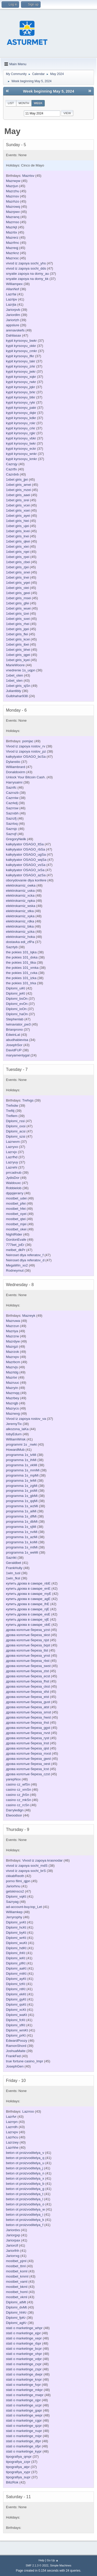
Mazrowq (13, 207)
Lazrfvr (11, 2117)
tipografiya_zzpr (18, 2462)
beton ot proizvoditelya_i (24, 2214)
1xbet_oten (14, 675)
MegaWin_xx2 (17, 1265)
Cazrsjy (11, 464)
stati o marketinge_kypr (24, 2451)
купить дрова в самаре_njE (27, 1609)
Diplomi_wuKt (16, 1943)
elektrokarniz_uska (20, 891)
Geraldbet (13, 1563)
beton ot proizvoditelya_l (24, 2199)
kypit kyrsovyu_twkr (21, 443)
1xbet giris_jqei (17, 629)
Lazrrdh (12, 2127)
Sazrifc (11, 787)
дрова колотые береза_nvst (28, 1733)
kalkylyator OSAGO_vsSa (26, 865)
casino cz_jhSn (17, 1795)
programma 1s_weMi (22, 1552)
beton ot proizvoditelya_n (25, 2173)
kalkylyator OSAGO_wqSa (26, 860)
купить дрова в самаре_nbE (28, 1583)
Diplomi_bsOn (17, 999)
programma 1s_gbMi (22, 1496)
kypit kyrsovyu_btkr (20, 397)
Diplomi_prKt (16, 2035)
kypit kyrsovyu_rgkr (20, 433)
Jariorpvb (13, 310)
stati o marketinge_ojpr (23, 2400)
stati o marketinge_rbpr (23, 2343)
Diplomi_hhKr (16, 2312)
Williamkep (14, 1912)
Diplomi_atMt (16, 2302)
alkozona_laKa (17, 1429)
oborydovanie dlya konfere (26, 880)
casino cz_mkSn (18, 1800)
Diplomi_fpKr (16, 2318)
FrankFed (13, 2056)
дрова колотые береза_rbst (27, 1661)
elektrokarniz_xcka (20, 895)
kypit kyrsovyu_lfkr (20, 356)
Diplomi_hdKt (16, 1948)
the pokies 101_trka (21, 983)
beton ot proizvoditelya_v (25, 2153)
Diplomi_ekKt (16, 1994)
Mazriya (12, 1331)
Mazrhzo (12, 201)
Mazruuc (12, 1383)
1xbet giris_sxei (18, 619)
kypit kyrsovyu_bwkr (21, 341)
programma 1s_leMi (21, 1480)
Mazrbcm (13, 1362)
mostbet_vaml (16, 2281)
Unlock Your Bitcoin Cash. (26, 777)
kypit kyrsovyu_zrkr (20, 366)
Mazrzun (12, 1326)
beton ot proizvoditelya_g (25, 2189)
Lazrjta (11, 304)
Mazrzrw (12, 1336)
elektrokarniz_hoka (20, 937)
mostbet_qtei (16, 1219)
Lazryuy (12, 1162)
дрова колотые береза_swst (28, 1666)
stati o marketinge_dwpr (24, 2374)
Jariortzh (12, 320)
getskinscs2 (15, 1891)
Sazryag (12, 1902)
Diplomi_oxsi (16, 1126)
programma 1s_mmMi (23, 1470)
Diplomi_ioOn (16, 1009)
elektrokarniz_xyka (20, 916)
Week (38, 103)
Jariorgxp (13, 2235)
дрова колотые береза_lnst (27, 1743)
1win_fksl (13, 1578)
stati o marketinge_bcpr (24, 2348)
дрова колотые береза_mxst (28, 1753)
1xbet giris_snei (18, 572)
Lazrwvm (13, 1142)
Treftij (10, 1111)
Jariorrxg (12, 2256)
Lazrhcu (12, 2137)
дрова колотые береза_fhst (27, 1681)
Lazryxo (12, 1147)
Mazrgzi (12, 1346)
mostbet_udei (16, 1198)
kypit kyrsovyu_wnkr (21, 454)
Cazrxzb (12, 793)
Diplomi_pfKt (16, 1963)
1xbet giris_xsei (18, 510)
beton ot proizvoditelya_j (24, 2168)
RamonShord (16, 2046)
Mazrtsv (28, 176)
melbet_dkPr (15, 1250)
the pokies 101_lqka (21, 952)
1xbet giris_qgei (18, 655)
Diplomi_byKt (16, 1933)
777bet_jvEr (15, 1245)
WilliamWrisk (16, 1439)
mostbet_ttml (16, 2266)
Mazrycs (12, 1408)
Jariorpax (13, 2240)
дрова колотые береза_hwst (28, 1717)
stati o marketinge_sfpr (23, 2446)
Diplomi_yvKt (16, 1922)
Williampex (14, 284)
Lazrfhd (11, 1157)
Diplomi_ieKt (15, 1958)
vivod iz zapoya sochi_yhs (26, 263)
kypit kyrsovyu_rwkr (21, 382)
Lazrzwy (12, 2142)
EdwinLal (13, 1035)
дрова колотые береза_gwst (28, 1759)
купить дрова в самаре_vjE (27, 1619)
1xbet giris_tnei (17, 577)
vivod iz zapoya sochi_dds (26, 268)
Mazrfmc (12, 243)
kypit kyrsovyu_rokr (20, 423)
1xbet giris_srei (17, 500)
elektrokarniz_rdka (20, 921)
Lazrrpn (12, 2122)
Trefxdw (12, 1105)
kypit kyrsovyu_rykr (20, 402)
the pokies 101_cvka (22, 973)
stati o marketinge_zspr (24, 2369)
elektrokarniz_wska (20, 906)
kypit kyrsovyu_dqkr (21, 413)
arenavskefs (15, 330)
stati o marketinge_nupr (24, 2431)
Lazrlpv (11, 299)
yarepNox (13, 1779)
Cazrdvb (12, 474)
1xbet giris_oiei (17, 588)
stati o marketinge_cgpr (24, 2420)
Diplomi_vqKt (16, 1896)
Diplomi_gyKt (16, 1999)
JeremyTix (14, 1424)
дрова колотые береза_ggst (28, 1728)
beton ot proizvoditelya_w (25, 2209)
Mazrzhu (12, 191)
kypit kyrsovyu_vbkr (21, 438)
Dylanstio (13, 762)
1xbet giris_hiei (17, 521)
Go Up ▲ (52, 2560)
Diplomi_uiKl (15, 988)
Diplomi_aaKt (16, 1968)
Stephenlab (14, 1019)
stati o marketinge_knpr (24, 2379)
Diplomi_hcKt (16, 1927)
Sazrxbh (12, 813)
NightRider (14, 1234)
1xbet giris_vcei (18, 505)
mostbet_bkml (16, 2287)
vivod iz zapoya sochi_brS (26, 1871)
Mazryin (12, 1388)
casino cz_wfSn (18, 1784)
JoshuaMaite (16, 2051)
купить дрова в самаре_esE (28, 1614)
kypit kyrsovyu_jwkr (21, 371)
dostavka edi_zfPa (20, 942)
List (11, 103)
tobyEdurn (14, 1434)
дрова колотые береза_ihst (27, 1722)
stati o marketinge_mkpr (24, 2390)
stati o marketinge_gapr (24, 2410)
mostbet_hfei (16, 1209)
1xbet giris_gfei (17, 603)
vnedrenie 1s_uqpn (20, 670)
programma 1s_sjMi (21, 1527)
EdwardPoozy (16, 2041)
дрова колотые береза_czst (28, 1774)
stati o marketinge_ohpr (24, 2354)
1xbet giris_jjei (17, 479)
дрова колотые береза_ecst (28, 1676)
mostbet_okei (16, 1229)
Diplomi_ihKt (15, 1953)
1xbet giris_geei (18, 593)
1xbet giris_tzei (17, 613)
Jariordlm (13, 315)
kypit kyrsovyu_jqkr (20, 387)
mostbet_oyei (16, 1214)
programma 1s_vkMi (21, 1465)
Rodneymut (15, 1270)
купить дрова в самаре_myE (28, 1594)
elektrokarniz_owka (20, 885)
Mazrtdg (12, 1372)
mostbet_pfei (16, 1203)
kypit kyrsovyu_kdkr (21, 418)
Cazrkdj (12, 803)
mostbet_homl (17, 2292)
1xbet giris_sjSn (18, 686)
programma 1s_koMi (21, 1542)
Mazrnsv (12, 196)
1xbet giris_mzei (18, 490)
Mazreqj (12, 248)
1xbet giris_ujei (17, 526)
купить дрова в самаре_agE (28, 1599)
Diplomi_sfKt (15, 2025)
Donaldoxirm (15, 772)
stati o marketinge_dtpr (23, 2441)
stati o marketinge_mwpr (24, 2395)
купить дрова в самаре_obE (28, 1625)
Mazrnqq (12, 1393)
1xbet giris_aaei (18, 495)
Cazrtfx (11, 469)
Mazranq (12, 217)
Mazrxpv (12, 1357)
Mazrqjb (12, 1403)
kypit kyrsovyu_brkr (20, 392)
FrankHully (14, 1568)
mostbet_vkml (16, 2297)
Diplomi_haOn (17, 1014)
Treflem (12, 1116)
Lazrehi (11, 1167)
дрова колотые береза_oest (28, 1764)
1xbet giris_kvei (18, 531)
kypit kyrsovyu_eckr (21, 449)
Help (41, 2560)
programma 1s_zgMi (21, 1486)
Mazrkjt (11, 227)
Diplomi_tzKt (15, 1984)
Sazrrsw (12, 808)
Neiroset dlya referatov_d (25, 1260)
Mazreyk (28, 1316)
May (12, 131)
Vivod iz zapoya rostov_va (26, 1419)
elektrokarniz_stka (20, 911)
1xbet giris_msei (18, 598)
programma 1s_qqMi (22, 1501)
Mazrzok (12, 1352)
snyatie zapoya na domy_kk (27, 279)
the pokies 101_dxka (22, 957)
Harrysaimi (14, 782)
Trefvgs (28, 1100)
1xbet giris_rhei (17, 624)
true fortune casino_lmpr (24, 2061)
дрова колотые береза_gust (28, 1702)
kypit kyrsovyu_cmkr (21, 351)
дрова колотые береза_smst (28, 1712)
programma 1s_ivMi (21, 1455)
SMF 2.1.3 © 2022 (37, 2565)
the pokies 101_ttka (21, 962)
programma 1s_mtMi (22, 1547)
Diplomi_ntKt (16, 1989)
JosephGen (15, 2066)
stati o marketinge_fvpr (23, 2385)
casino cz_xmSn (18, 1789)
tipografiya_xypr (18, 2472)
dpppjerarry (14, 1193)
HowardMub (15, 1450)
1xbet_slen (14, 680)
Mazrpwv (13, 212)
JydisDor (12, 1178)
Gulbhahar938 (17, 696)
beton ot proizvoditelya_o (25, 2204)
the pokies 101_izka (21, 978)
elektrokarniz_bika (20, 926)
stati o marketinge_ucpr (24, 2405)
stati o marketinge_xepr (24, 2338)
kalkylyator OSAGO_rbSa (25, 849)
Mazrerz (12, 237)
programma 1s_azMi (21, 1537)
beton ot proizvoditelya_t (24, 2194)
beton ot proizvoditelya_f (24, 2225)
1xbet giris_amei (18, 485)
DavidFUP (14, 1050)
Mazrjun (12, 186)
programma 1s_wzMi (22, 1506)
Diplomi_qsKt (16, 2004)
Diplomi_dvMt (16, 2307)
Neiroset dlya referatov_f (24, 1255)
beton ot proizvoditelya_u (25, 2163)
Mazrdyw (13, 1341)
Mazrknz (12, 253)
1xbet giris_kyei (18, 660)
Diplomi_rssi (15, 1121)
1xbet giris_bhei (18, 650)
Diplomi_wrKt (16, 1938)
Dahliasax (13, 335)
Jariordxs (13, 2230)
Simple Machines (60, 2565)
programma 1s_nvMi (21, 1532)
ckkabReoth (15, 1876)
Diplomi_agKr (16, 2323)
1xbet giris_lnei (17, 536)
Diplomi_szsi (15, 1136)
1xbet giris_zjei (17, 567)
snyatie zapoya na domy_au (27, 274)
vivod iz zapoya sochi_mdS (27, 1866)
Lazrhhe (12, 2147)
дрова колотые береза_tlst (27, 1650)
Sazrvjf (11, 834)
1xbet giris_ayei (18, 516)
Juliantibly (13, 691)
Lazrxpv (12, 2132)
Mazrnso (12, 222)
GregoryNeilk (16, 839)
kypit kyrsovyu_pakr (21, 408)
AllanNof (12, 289)
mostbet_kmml (17, 2276)
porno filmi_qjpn (18, 1881)
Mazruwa (13, 1321)
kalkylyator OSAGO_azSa (26, 875)
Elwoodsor (14, 1815)
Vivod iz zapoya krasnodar (42, 1860)
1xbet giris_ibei (17, 644)
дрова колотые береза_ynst (28, 1655)
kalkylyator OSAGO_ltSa (25, 844)
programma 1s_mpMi (22, 1475)
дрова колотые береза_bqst (28, 1645)
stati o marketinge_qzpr (24, 2426)
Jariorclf (12, 2245)
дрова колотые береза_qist (27, 1748)
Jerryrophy (14, 1917)
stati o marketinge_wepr (24, 2415)
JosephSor (14, 1045)
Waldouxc (13, 1183)
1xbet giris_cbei (18, 562)
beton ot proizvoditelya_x (25, 2178)
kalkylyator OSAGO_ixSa (25, 870)
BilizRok (12, 2482)
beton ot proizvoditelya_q (25, 2158)
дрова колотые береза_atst (27, 1707)
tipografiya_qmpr (19, 2456)
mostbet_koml (16, 2271)
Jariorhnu (13, 1886)
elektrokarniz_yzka (20, 931)
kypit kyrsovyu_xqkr (21, 377)
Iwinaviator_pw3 (18, 1024)
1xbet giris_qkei (18, 541)
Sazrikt (11, 1558)
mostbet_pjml (16, 2261)
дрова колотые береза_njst (27, 1640)
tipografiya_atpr (18, 2467)
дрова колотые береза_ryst (27, 1738)
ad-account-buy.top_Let (24, 1907)
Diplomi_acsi (16, 1131)
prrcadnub (13, 1172)
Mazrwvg (13, 1413)
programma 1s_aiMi (21, 1511)
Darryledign (15, 1810)
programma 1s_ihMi (21, 1460)
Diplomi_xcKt (16, 2010)
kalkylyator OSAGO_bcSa (26, 756)
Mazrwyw (13, 181)
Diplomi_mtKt (16, 1973)
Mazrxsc (12, 258)
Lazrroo (28, 2111)
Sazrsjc (11, 829)
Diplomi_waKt (16, 2015)
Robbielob (13, 1188)
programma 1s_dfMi (21, 1516)
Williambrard (15, 767)
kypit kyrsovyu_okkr (21, 346)
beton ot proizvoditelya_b (25, 2184)
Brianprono (14, 1029)
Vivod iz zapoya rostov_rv (25, 746)
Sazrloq (12, 824)
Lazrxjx (11, 1152)
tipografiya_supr (18, 2477)
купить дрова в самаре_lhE (27, 1604)
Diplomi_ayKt (16, 1979)
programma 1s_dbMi (22, 1521)
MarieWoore (15, 665)
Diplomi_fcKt (15, 2020)
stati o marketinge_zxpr (24, 2364)
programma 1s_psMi (21, 1491)
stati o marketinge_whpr (24, 2328)
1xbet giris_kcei (18, 639)
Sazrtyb (12, 947)
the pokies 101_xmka (22, 968)
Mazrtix (11, 232)
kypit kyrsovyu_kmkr (21, 459)
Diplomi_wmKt (17, 2030)
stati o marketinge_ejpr (23, 2333)
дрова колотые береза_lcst (27, 1769)
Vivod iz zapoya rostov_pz (26, 751)
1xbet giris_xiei (17, 546)
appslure (12, 325)
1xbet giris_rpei (17, 557)
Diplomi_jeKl (15, 993)
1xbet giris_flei (17, 634)
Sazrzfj (11, 818)
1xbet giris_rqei (17, 552)
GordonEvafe (16, 1239)
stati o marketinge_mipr (24, 2436)
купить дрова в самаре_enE (28, 1588)
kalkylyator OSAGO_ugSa (26, 854)
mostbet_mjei (16, 1224)
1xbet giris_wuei (18, 608)
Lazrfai (11, 294)
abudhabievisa (17, 1040)
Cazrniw (12, 798)
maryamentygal (17, 1055)
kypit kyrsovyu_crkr (20, 428)
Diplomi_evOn (17, 1004)
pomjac (27, 741)
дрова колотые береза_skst (28, 1635)
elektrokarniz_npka (20, 901)
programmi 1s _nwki (21, 1444)
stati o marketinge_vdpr (24, 2359)
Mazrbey (12, 1398)
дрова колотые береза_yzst (28, 1630)
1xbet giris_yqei (18, 583)
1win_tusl (13, 1573)
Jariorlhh (12, 2251)
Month (24, 103)
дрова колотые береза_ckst (28, 1686)
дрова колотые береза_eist (27, 1697)
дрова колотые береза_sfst (27, 1692)
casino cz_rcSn (17, 1805)
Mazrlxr (11, 1377)
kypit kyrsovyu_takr (20, 361)
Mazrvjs (12, 1367)
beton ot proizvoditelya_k (25, 2220)
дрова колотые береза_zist (27, 1671)
